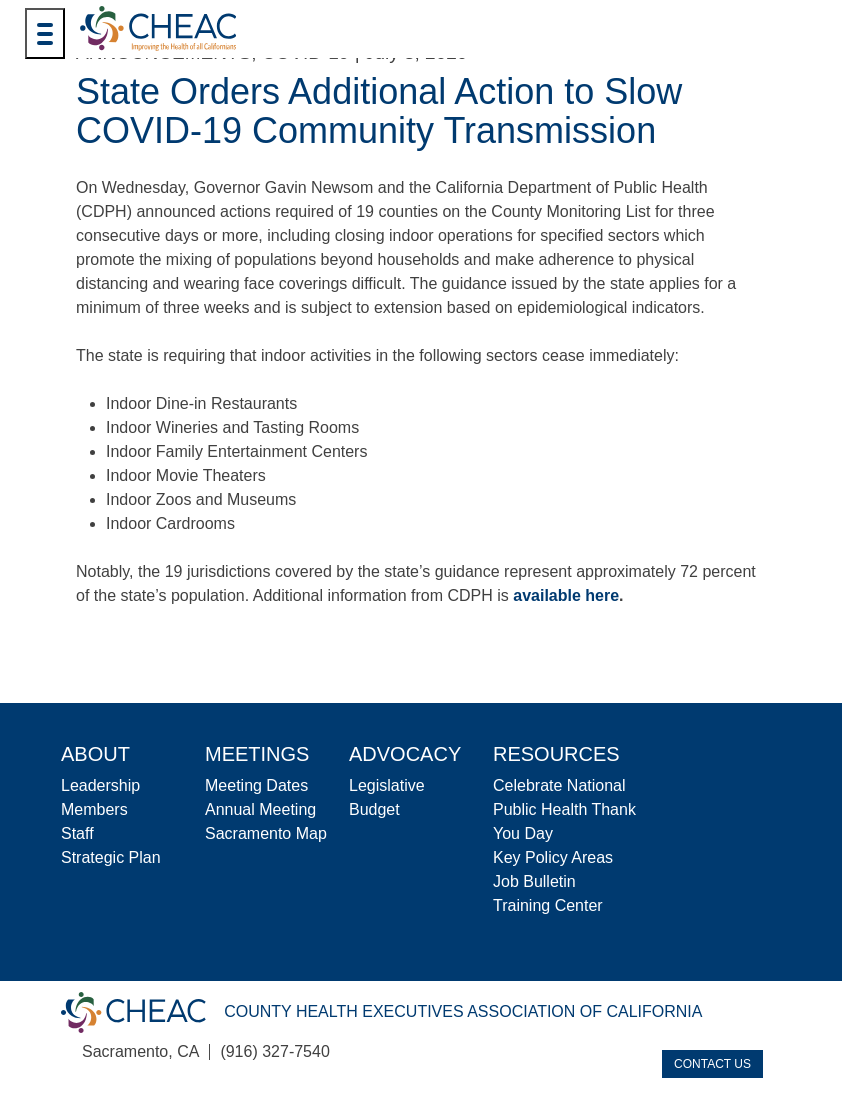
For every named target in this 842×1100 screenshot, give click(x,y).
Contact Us (712, 1064)
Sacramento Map (266, 833)
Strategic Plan (111, 857)
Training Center (548, 905)
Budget (374, 809)
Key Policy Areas (553, 857)
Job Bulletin (534, 881)
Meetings (257, 754)
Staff (77, 833)
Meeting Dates (256, 785)
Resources (556, 754)
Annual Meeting (260, 809)
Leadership (100, 785)
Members (94, 809)
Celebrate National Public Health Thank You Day (564, 809)
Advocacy (405, 754)
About (95, 754)
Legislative (387, 785)
